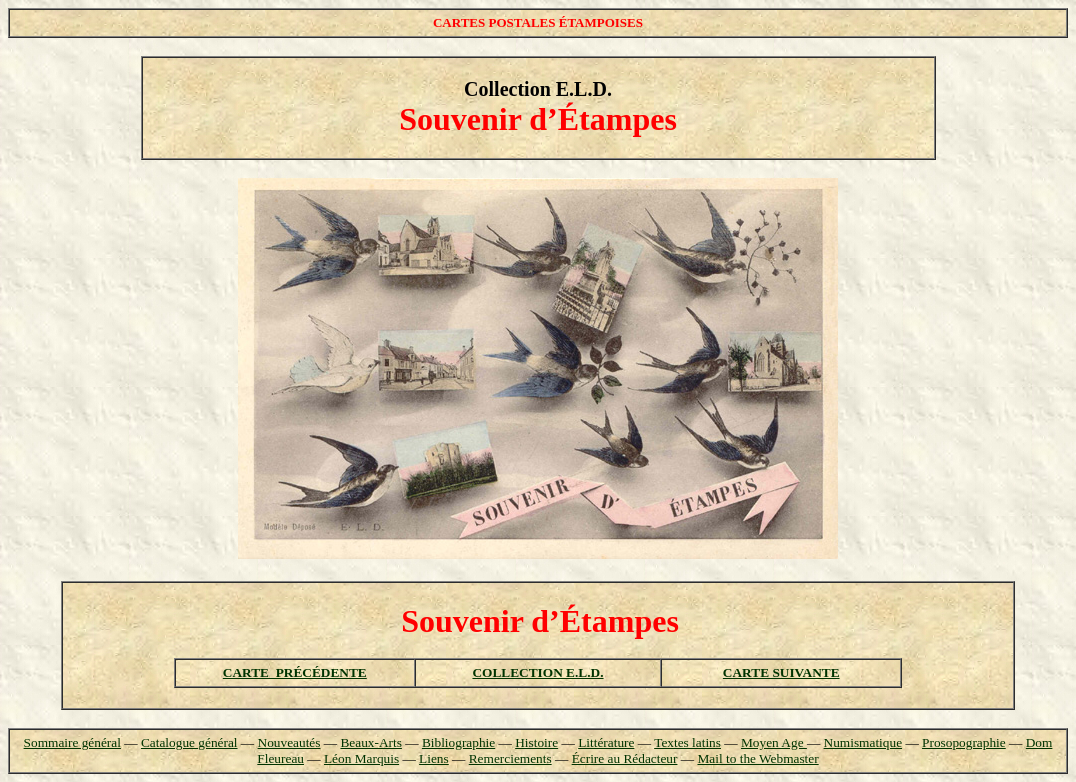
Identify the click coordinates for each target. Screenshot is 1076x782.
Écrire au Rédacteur (625, 758)
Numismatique (863, 742)
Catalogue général (189, 742)
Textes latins (687, 742)
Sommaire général (72, 742)
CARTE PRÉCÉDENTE (295, 672)
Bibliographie (458, 742)
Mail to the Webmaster (757, 758)
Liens (434, 758)
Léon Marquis (361, 758)
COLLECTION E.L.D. (537, 672)
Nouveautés (289, 742)
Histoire (536, 742)
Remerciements (510, 758)
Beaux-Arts (370, 742)
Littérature (606, 742)
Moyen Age (774, 742)
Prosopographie (964, 742)
